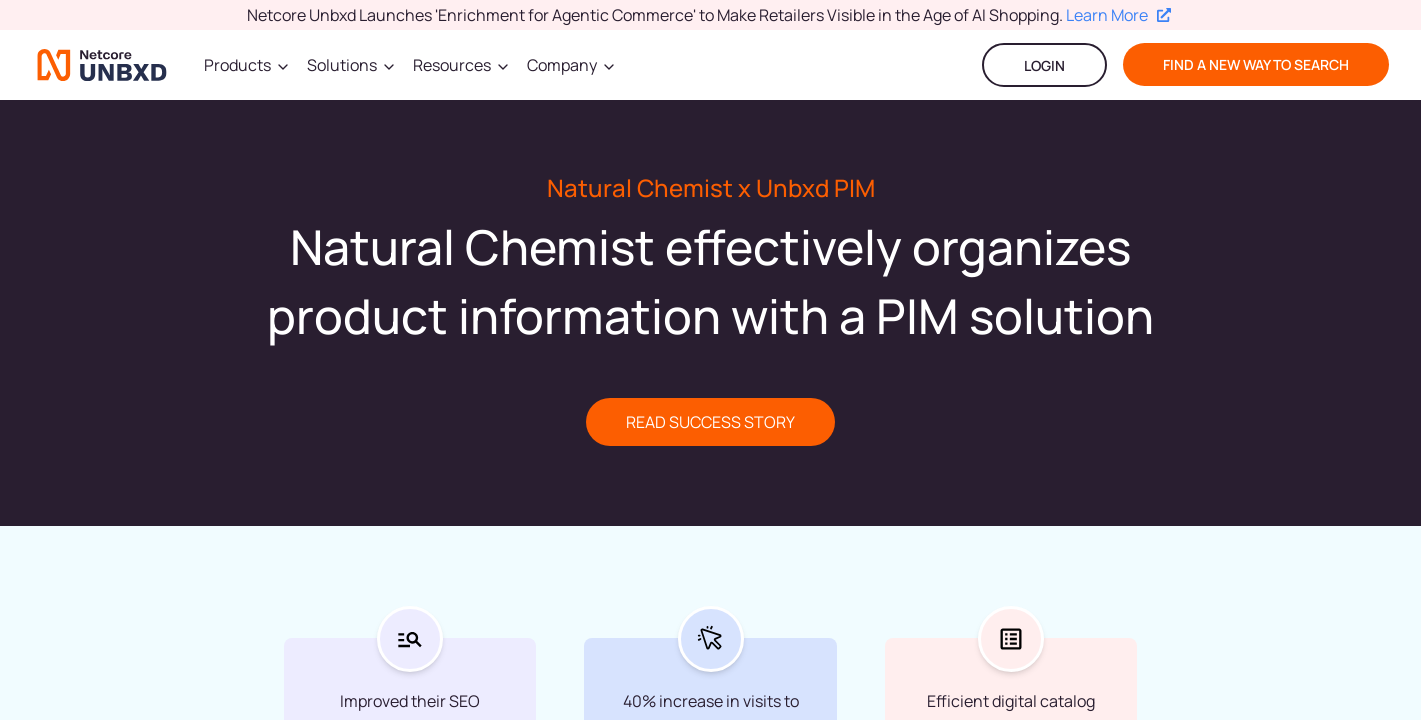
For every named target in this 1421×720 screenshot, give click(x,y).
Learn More (1118, 15)
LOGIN (1044, 65)
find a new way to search (1256, 64)
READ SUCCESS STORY (710, 422)
